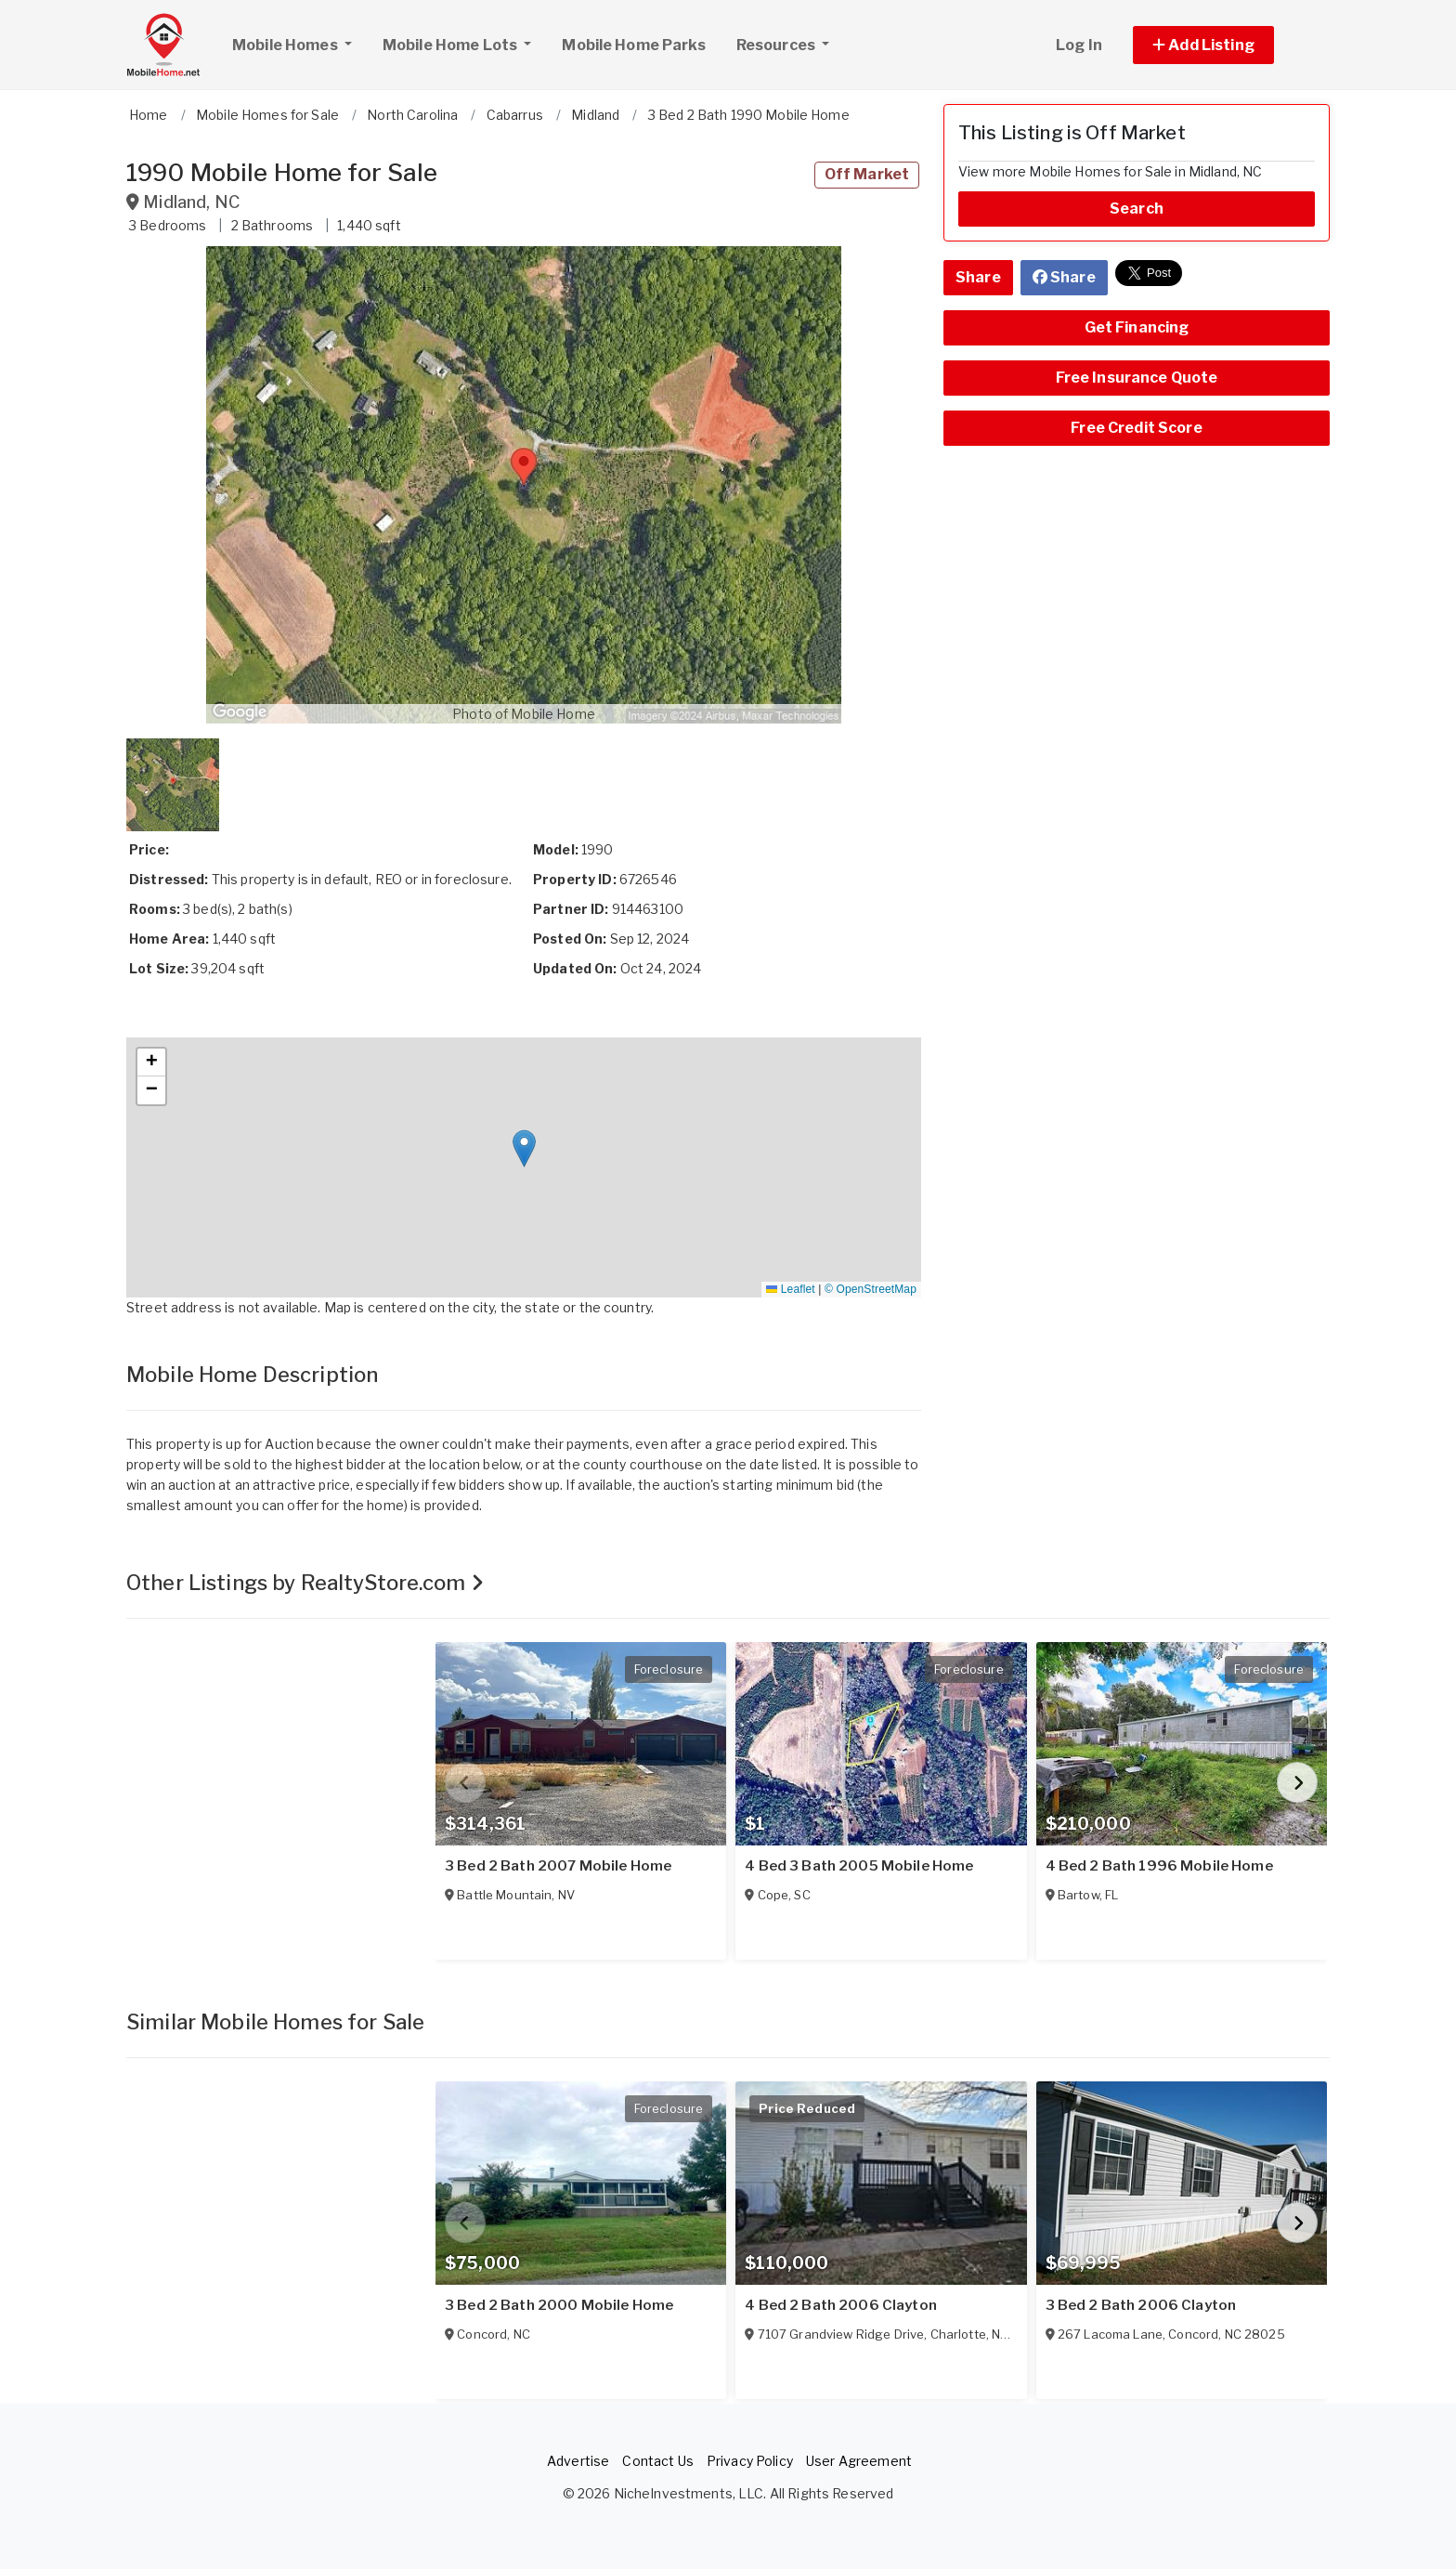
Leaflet (790, 1289)
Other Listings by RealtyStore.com (305, 1583)
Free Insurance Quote (1137, 377)
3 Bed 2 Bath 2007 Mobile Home (558, 1866)
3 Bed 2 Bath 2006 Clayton (1141, 2305)
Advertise (578, 2461)
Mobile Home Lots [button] (451, 45)
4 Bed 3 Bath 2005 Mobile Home (859, 1866)
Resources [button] (777, 45)
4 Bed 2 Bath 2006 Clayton (841, 2305)
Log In (1079, 45)
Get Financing (1137, 327)
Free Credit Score (1136, 428)
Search (1137, 208)
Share (978, 277)
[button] (1224, 45)
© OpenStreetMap (870, 1289)
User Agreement (859, 2461)
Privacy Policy (750, 2461)
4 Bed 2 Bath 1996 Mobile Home (1159, 1866)
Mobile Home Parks (633, 45)
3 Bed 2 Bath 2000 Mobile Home (559, 2305)
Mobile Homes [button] (299, 43)
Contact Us (657, 2461)
